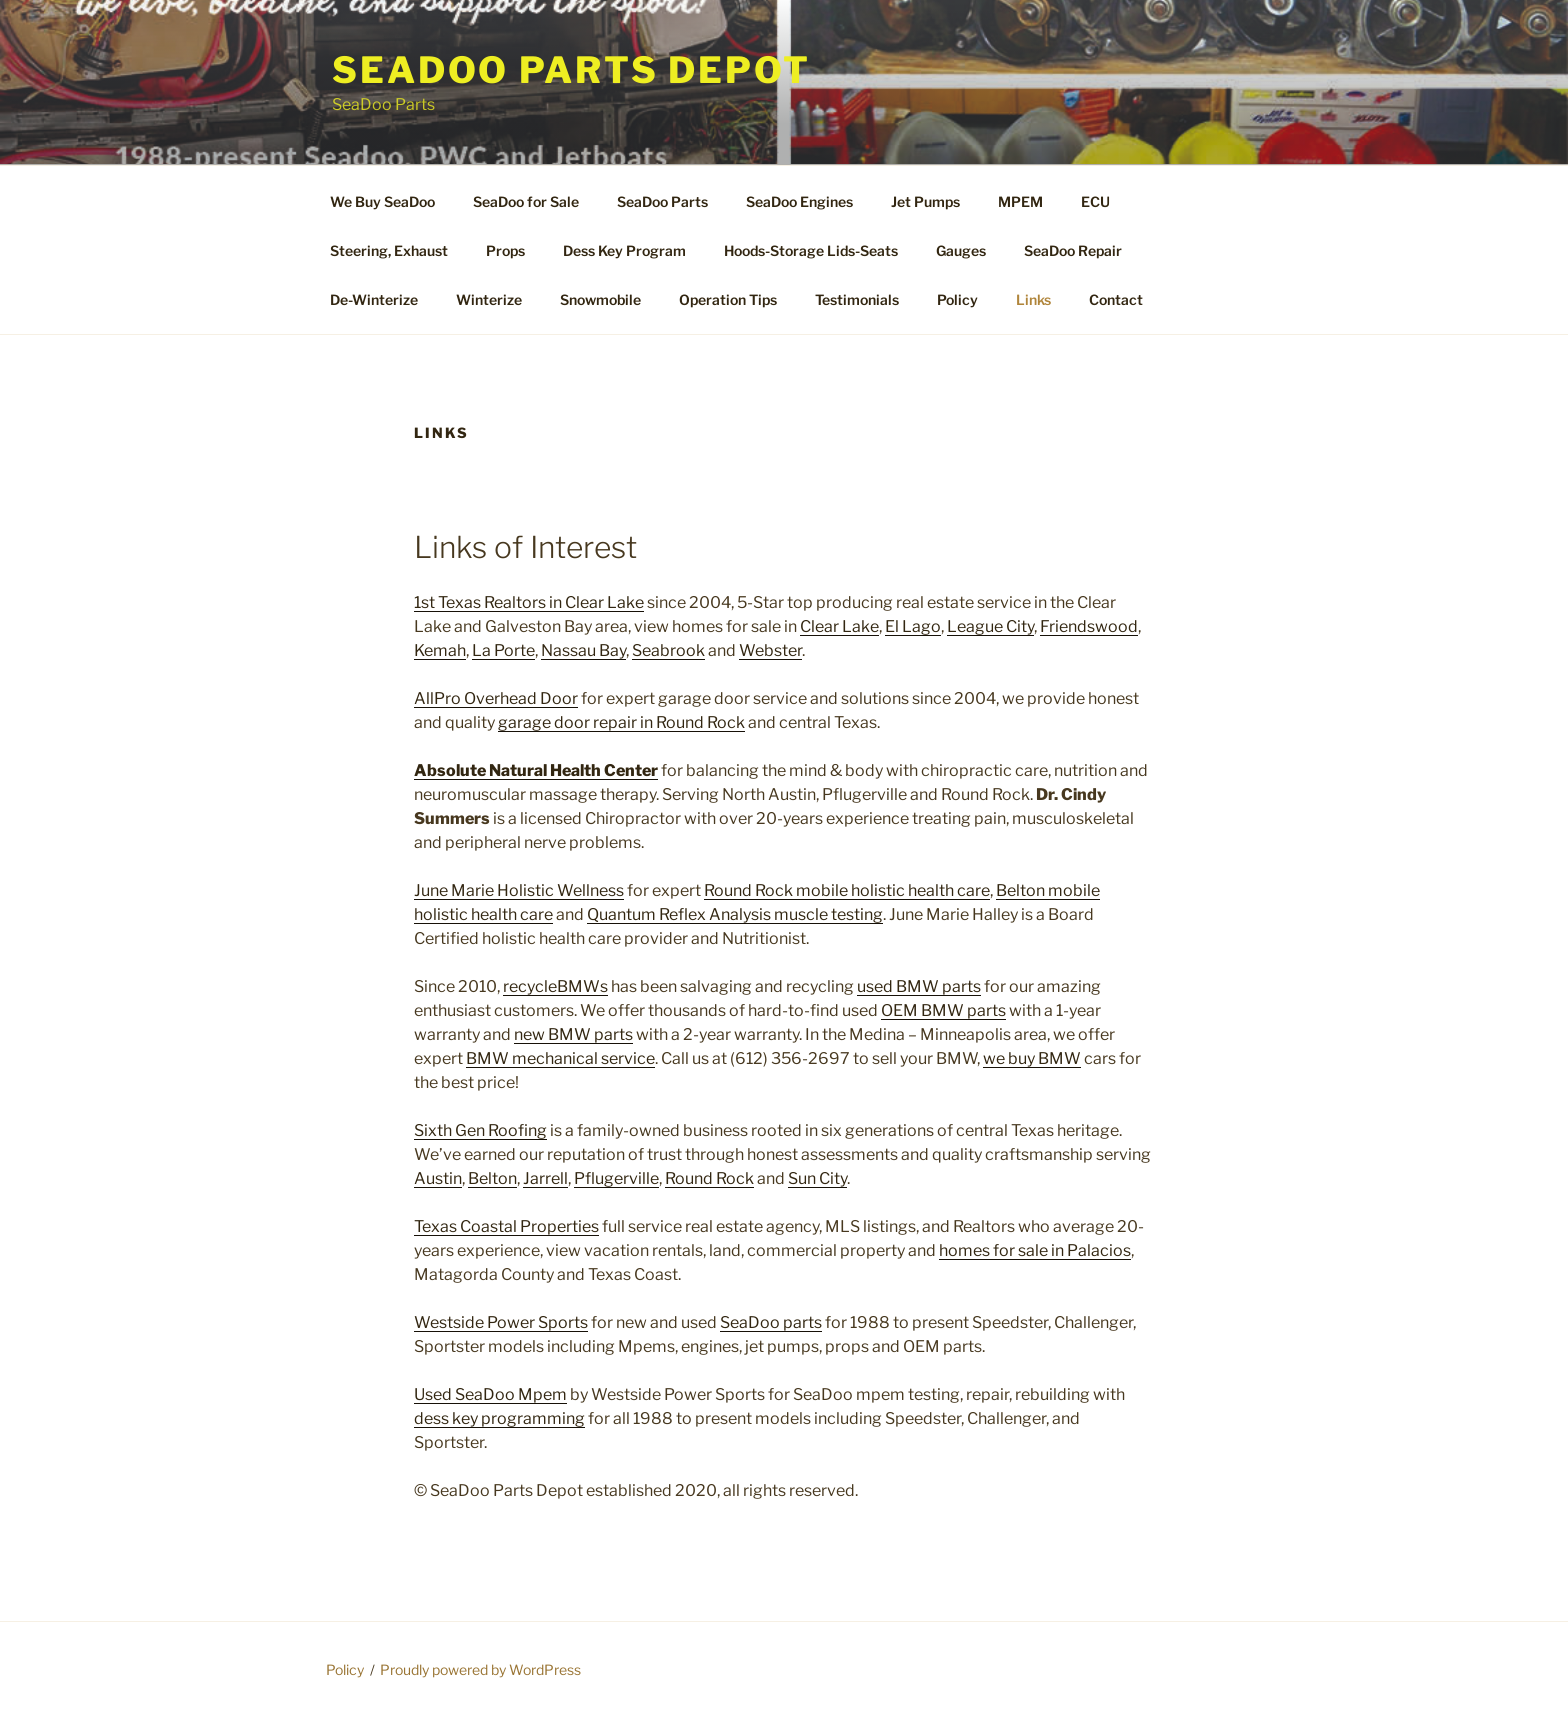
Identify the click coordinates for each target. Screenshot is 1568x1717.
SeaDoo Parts (662, 201)
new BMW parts (573, 1034)
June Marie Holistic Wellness (519, 890)
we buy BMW (1032, 1058)
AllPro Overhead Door (496, 698)
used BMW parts (919, 986)
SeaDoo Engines (799, 201)
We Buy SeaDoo (382, 201)
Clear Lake (839, 626)
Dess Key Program (624, 250)
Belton (492, 1178)
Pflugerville (616, 1178)
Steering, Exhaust (389, 250)
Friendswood (1089, 626)
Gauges (961, 250)
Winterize (489, 299)
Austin (438, 1178)
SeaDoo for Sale (526, 201)
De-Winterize (374, 299)
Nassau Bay (583, 650)
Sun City (817, 1178)
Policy (957, 299)
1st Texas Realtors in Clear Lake (529, 602)
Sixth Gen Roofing (480, 1130)
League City (990, 626)
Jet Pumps (925, 201)
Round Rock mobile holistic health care (847, 890)
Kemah (440, 650)
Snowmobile (600, 299)
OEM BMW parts (943, 1010)
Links (1033, 299)
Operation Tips (728, 299)
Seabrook (668, 650)
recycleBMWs (555, 986)
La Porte (503, 650)
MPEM (1020, 201)
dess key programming (499, 1418)
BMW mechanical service (560, 1058)
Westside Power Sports (501, 1322)
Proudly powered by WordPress (480, 1669)
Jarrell (545, 1178)
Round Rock (709, 1178)
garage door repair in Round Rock (621, 722)
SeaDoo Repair (1073, 250)
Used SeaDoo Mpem (490, 1394)
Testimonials (857, 299)
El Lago (913, 626)
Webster (770, 650)
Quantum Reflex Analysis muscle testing (735, 914)
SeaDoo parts (771, 1322)
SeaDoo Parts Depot (571, 70)
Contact (1116, 299)
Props (505, 250)
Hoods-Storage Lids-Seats (811, 250)
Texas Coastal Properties (506, 1226)
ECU (1095, 201)
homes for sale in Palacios (1035, 1250)
